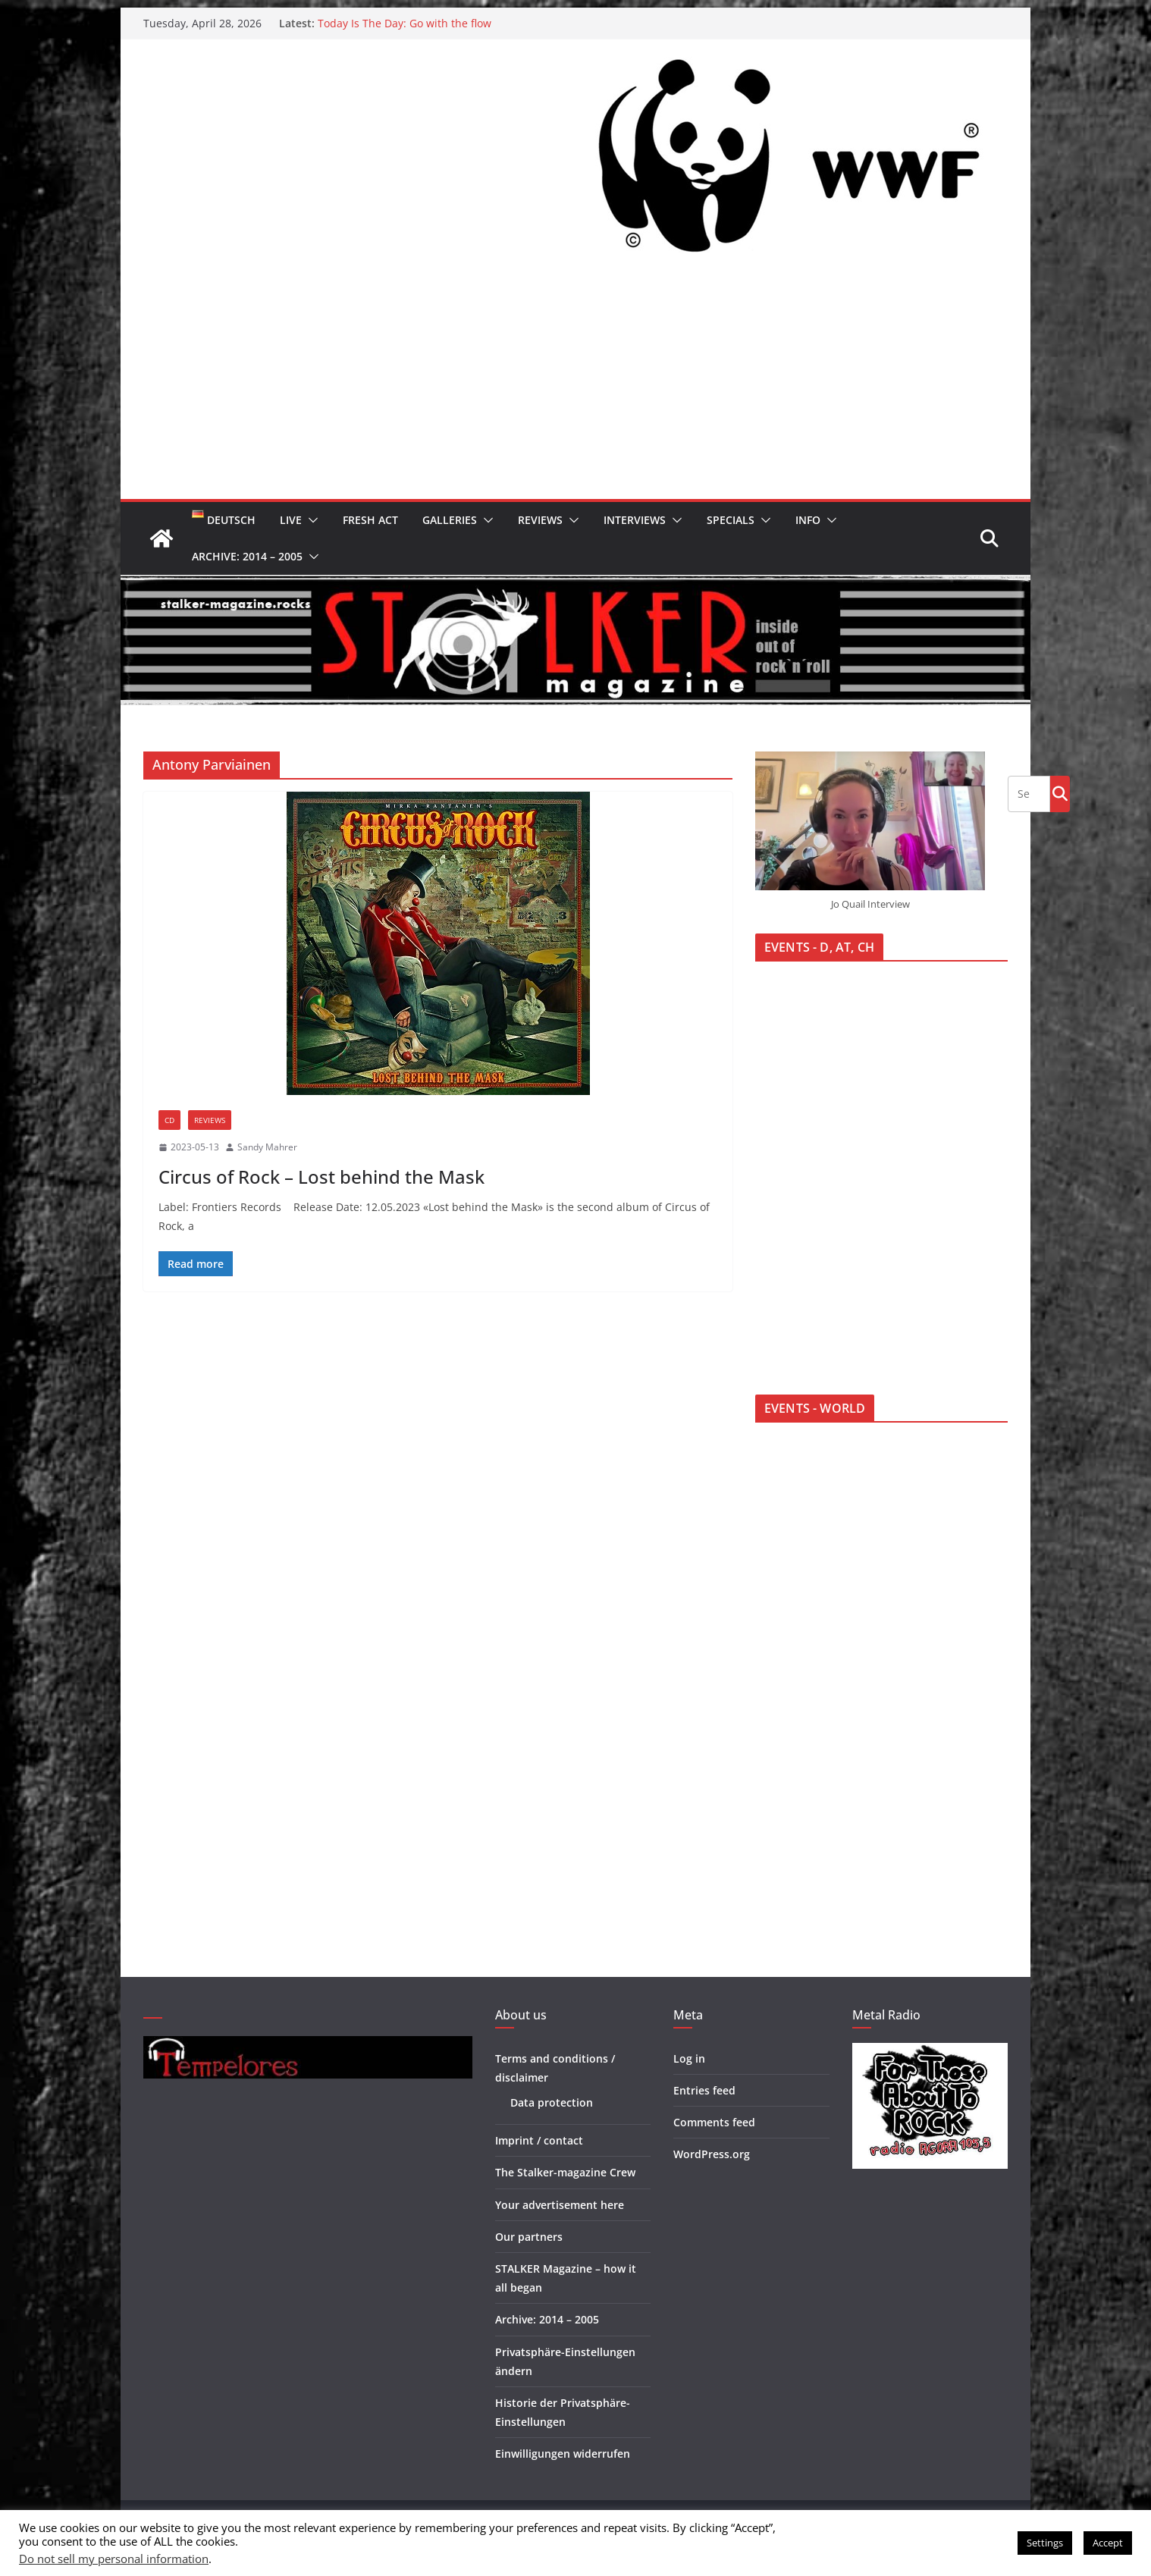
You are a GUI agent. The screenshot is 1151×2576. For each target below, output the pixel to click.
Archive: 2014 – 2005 (247, 556)
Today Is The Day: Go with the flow (404, 23)
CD (169, 1120)
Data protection (551, 2102)
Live (291, 520)
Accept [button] (1108, 2542)
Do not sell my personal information (114, 2558)
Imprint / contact (539, 2140)
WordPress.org (711, 2154)
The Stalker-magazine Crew (565, 2172)
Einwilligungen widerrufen (562, 2453)
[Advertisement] (575, 385)
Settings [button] (1045, 2542)
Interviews (635, 520)
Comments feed (714, 2122)
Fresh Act (370, 520)
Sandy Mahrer (267, 1147)
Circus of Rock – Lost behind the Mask (321, 1176)
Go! (1060, 793)
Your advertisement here (559, 2205)
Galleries (449, 520)
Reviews (540, 520)
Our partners (529, 2236)
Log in (689, 2058)
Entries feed (704, 2090)
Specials (730, 520)
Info (807, 520)
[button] (310, 520)
